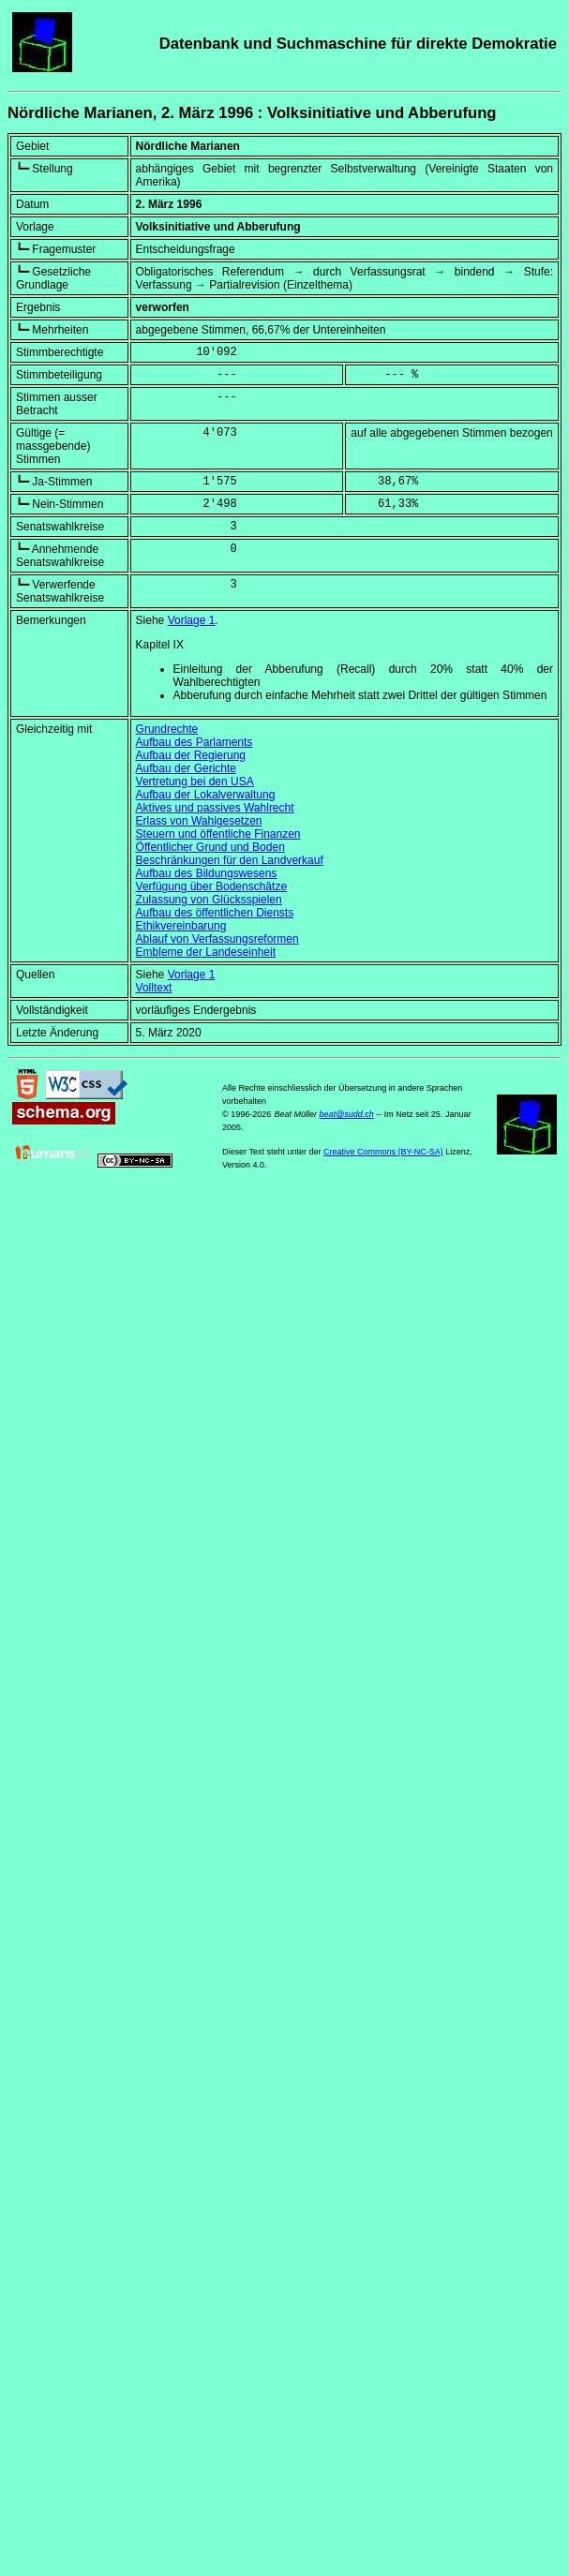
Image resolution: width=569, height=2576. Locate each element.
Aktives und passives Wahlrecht (215, 807)
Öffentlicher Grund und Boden (210, 847)
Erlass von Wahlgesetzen (199, 820)
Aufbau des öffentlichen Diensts (215, 912)
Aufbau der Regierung (191, 755)
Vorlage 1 (192, 620)
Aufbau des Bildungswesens (206, 873)
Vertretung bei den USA (195, 781)
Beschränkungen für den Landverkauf (229, 860)
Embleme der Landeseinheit (206, 952)
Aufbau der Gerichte (186, 768)
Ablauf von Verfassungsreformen (217, 939)
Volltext (154, 987)
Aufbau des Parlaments (194, 742)
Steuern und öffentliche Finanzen (218, 834)
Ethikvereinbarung (181, 925)
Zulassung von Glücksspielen (209, 899)
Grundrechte (167, 729)
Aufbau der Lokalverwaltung (206, 794)
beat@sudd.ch (347, 1114)
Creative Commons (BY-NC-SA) (383, 1151)
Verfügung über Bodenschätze (211, 886)
